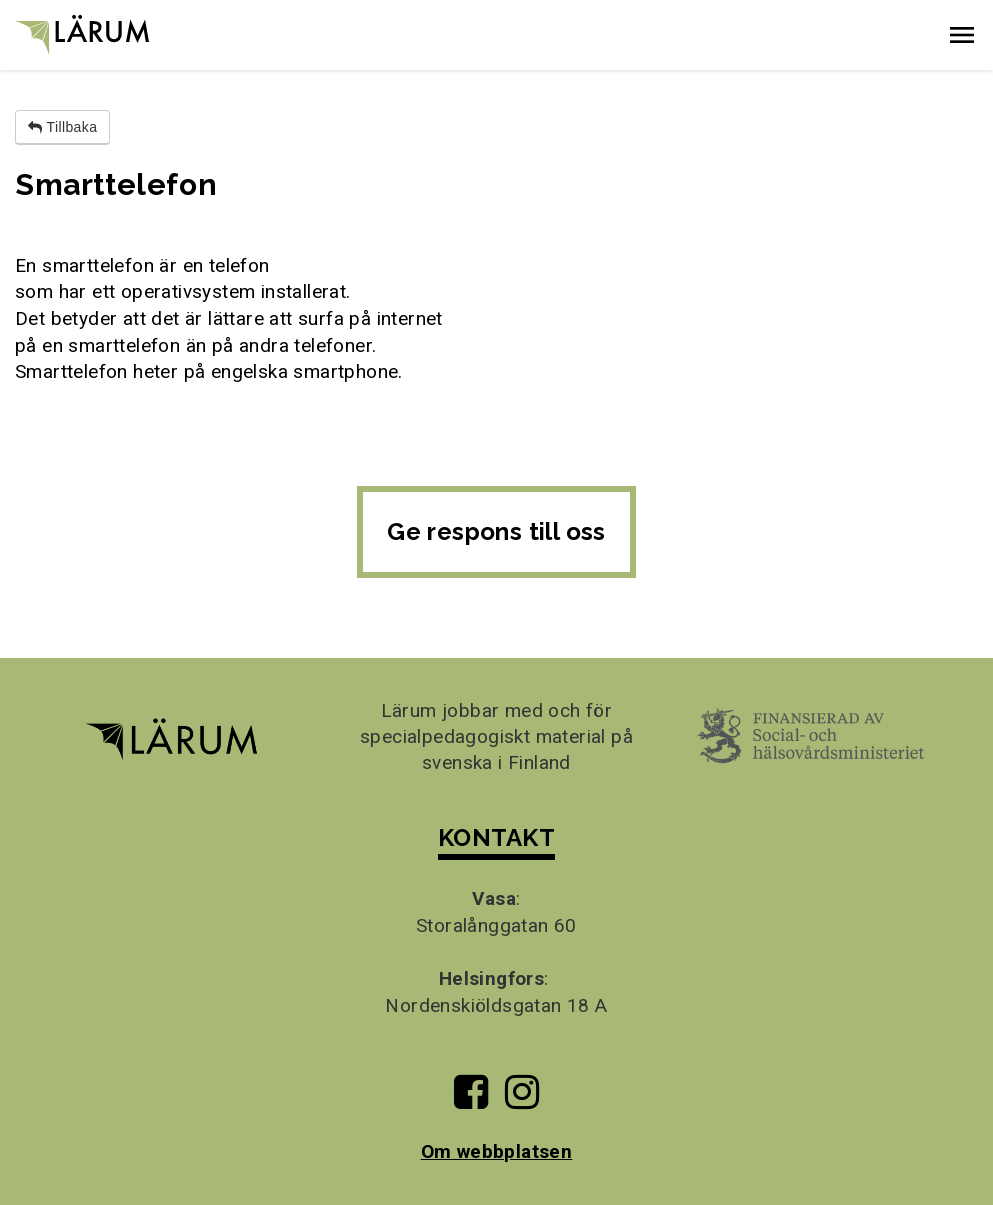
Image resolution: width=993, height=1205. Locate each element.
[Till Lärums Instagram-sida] (522, 1099)
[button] (962, 35)
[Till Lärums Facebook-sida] (471, 1099)
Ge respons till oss (496, 531)
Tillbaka (62, 127)
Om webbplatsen (497, 1151)
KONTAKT (496, 837)
